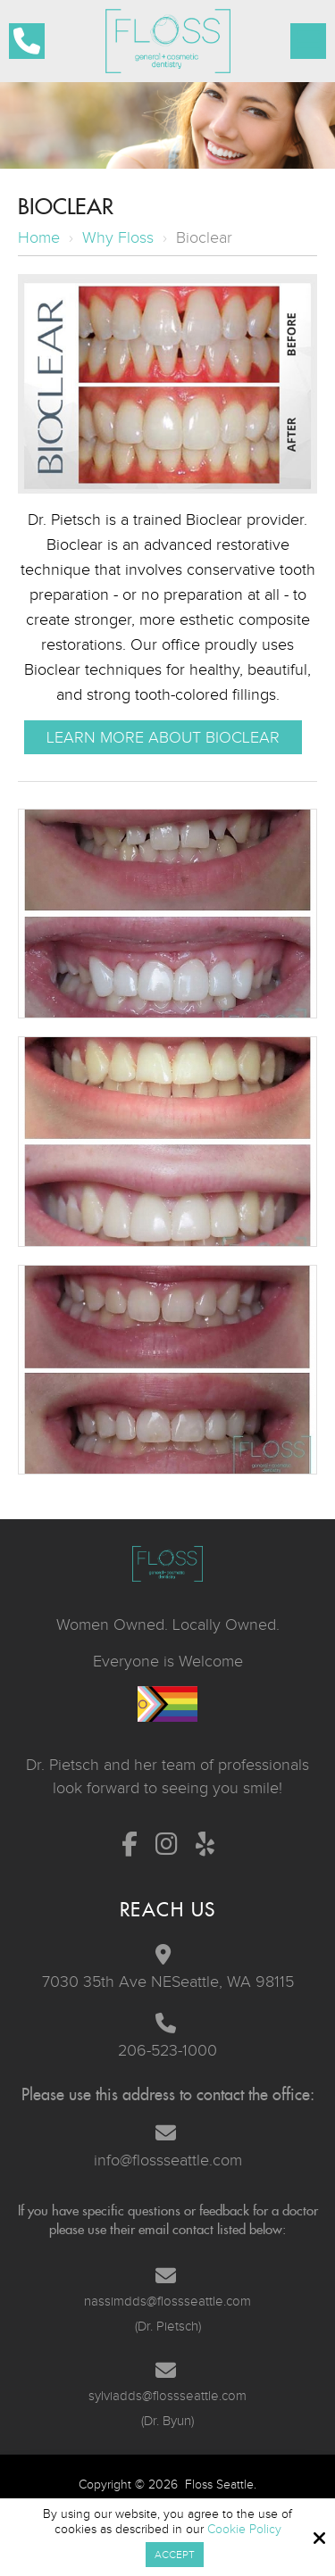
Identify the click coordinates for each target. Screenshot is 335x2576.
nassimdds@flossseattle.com (167, 2301)
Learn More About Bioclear (163, 737)
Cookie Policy (244, 2529)
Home (39, 237)
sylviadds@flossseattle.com (167, 2396)
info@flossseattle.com (168, 2160)
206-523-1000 (167, 2050)
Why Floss (118, 237)
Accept (175, 2554)
